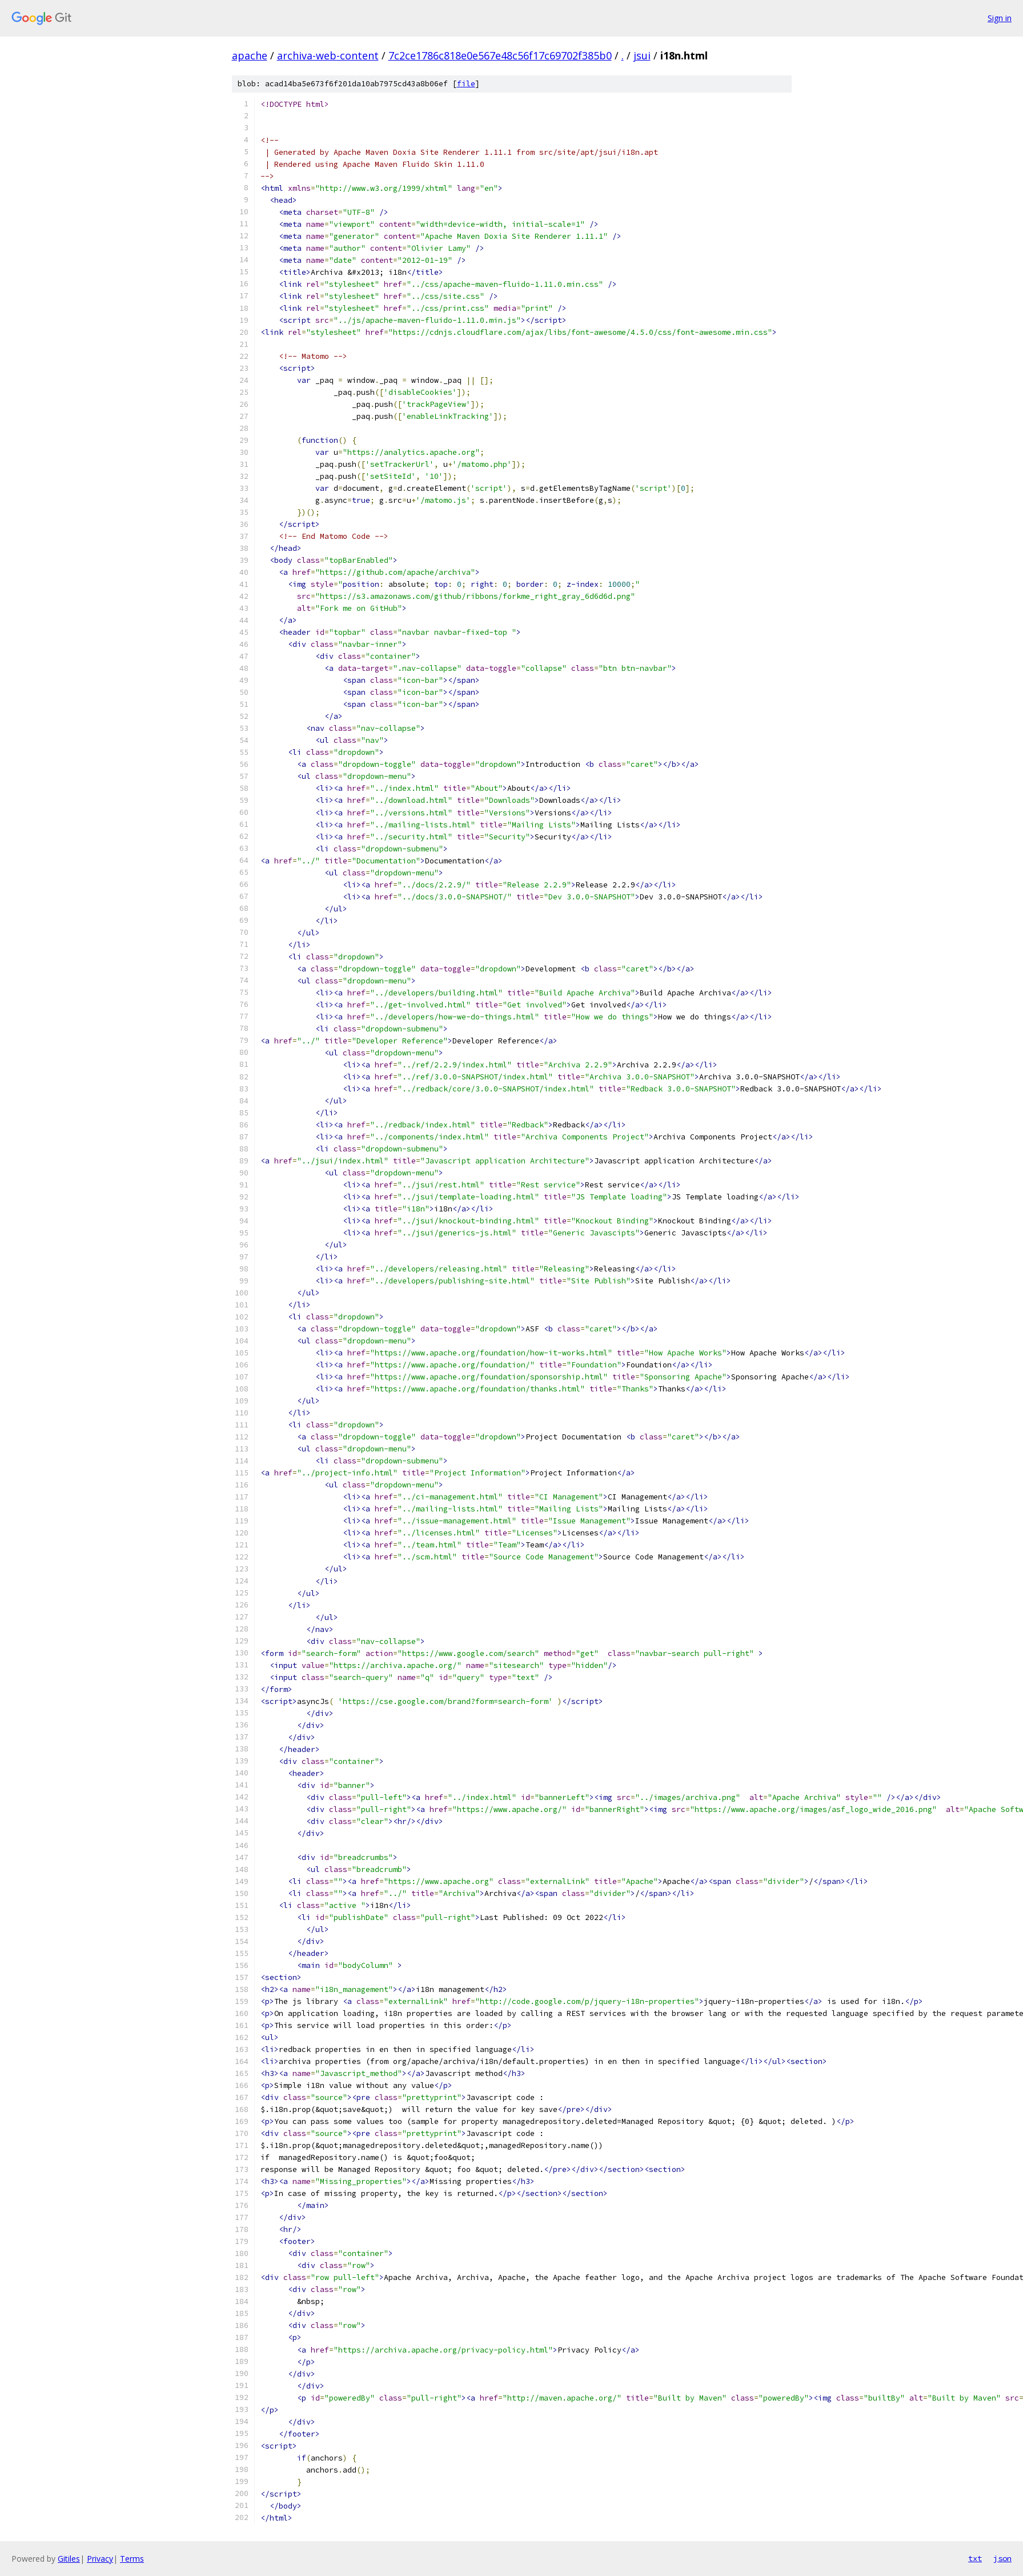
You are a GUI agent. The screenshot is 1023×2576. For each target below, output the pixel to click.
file (466, 84)
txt (975, 2558)
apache (249, 55)
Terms (132, 2558)
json (1002, 2558)
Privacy (100, 2558)
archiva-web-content (328, 55)
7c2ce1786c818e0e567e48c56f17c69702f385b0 (500, 55)
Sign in (1000, 18)
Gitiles (69, 2558)
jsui (642, 55)
